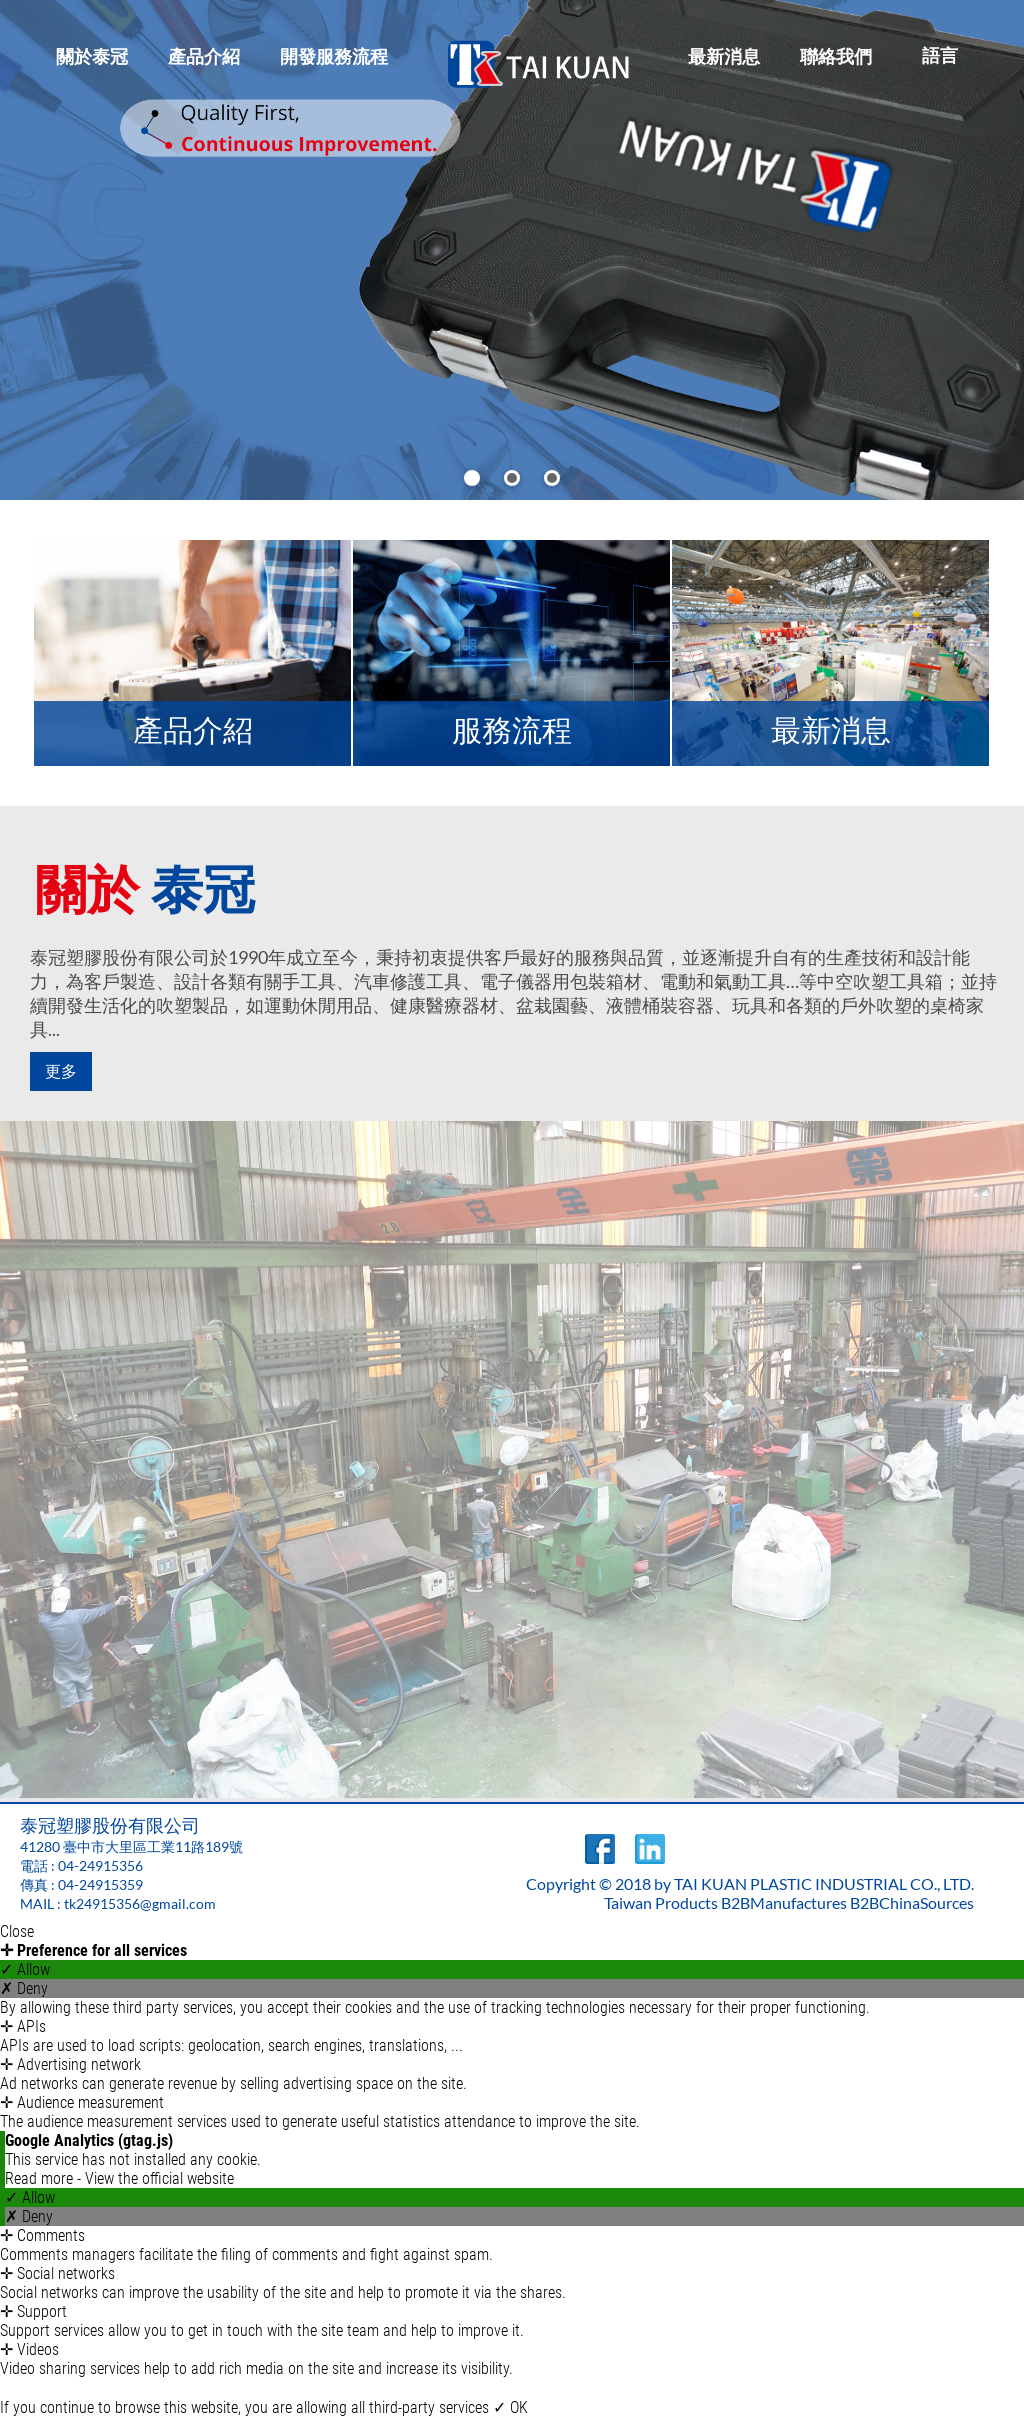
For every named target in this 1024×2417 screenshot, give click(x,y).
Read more (41, 2178)
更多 (60, 1071)
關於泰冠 (92, 56)
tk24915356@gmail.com (140, 1903)
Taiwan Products (661, 1902)
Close (17, 1931)
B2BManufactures (784, 1902)
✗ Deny (24, 1988)
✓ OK (510, 2407)
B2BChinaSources (912, 1902)
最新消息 (724, 56)
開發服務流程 (334, 56)
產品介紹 (204, 56)
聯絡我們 (836, 56)
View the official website (159, 2178)
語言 (940, 55)
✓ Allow (25, 1969)
